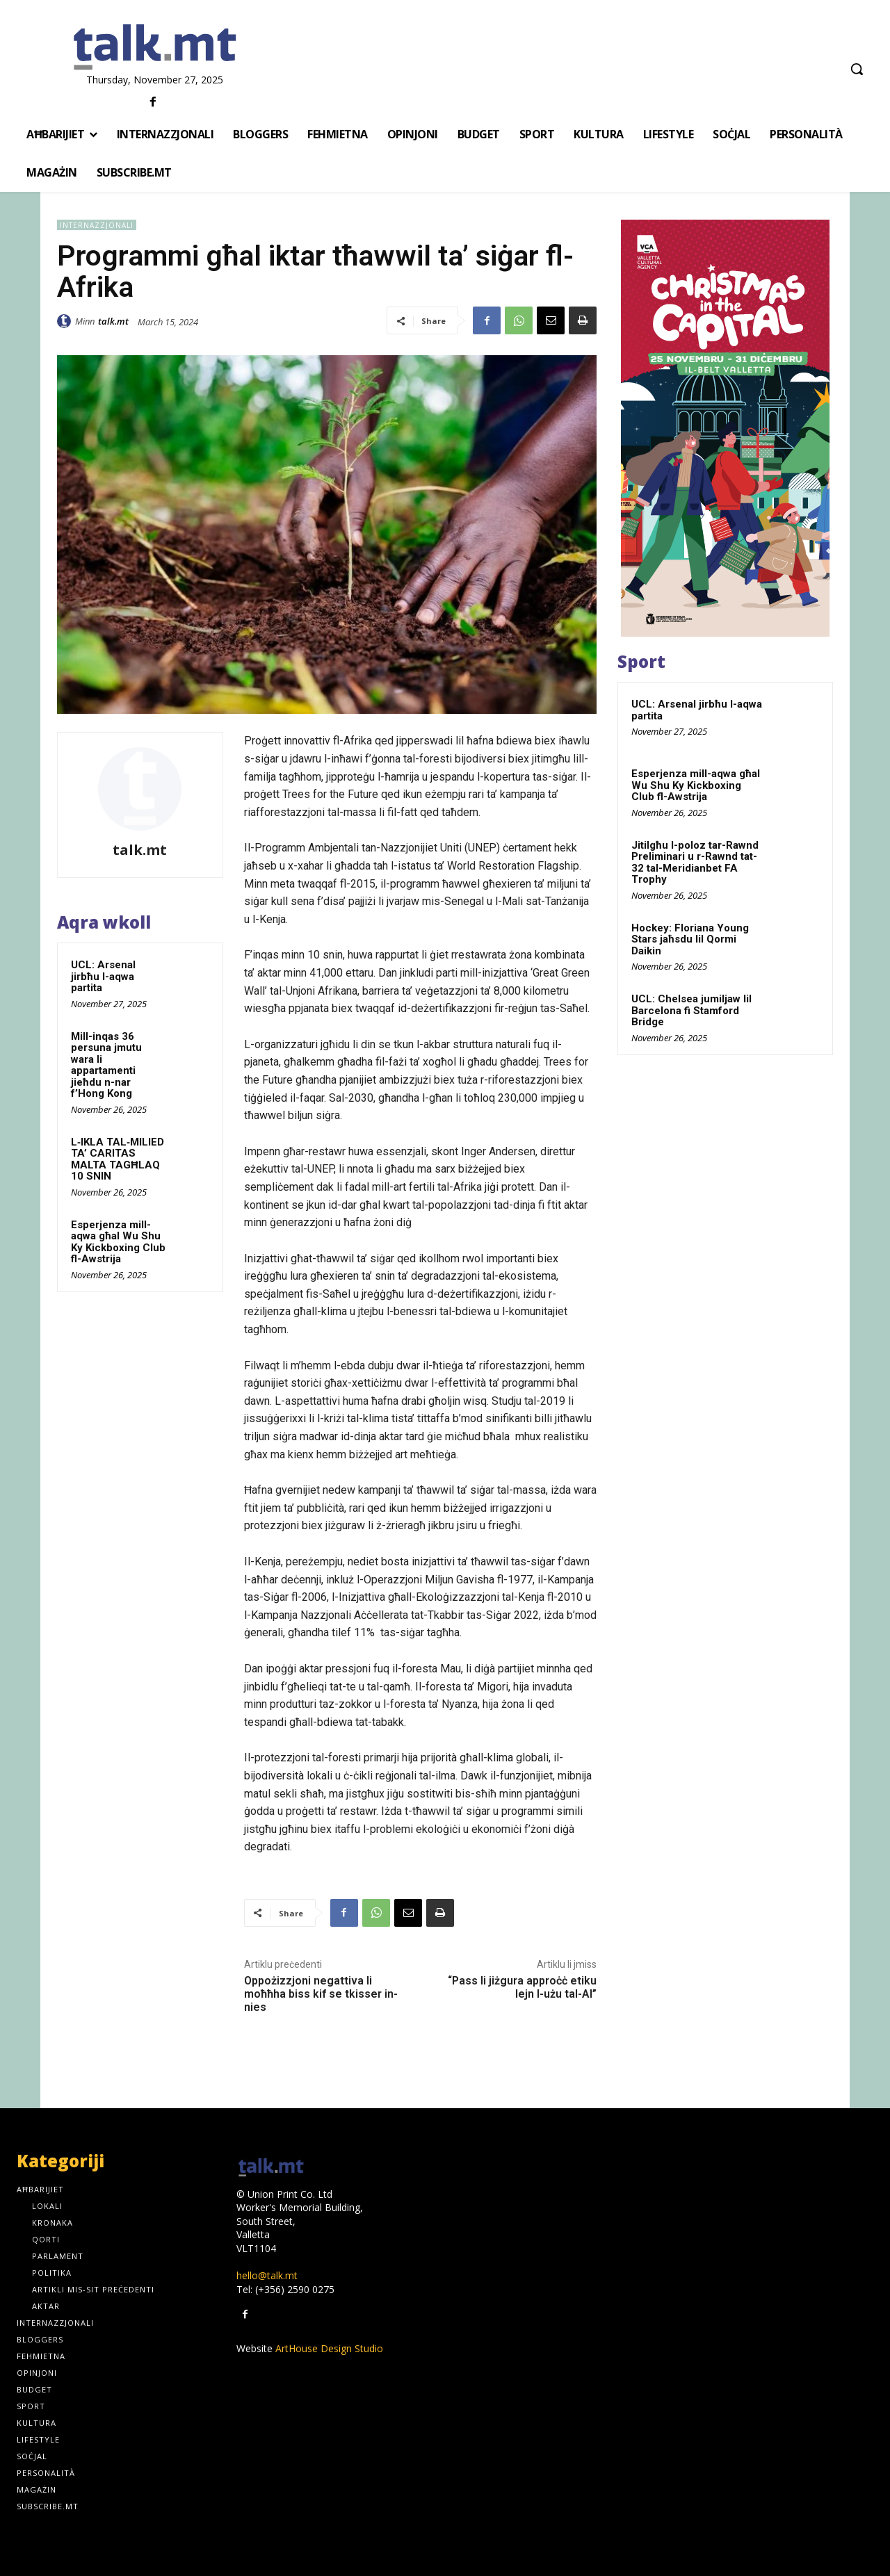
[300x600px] (725, 428)
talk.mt (113, 321)
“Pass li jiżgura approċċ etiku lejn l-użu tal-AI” (522, 1987)
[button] (856, 68)
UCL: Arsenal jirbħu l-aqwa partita (103, 976)
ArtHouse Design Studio (329, 2348)
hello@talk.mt (267, 2275)
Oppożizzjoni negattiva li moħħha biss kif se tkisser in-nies (321, 1994)
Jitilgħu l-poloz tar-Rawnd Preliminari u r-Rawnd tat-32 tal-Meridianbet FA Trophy (695, 862)
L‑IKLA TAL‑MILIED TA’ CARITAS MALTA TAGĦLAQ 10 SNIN (117, 1159)
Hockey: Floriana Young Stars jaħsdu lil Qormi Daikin (690, 939)
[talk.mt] (155, 48)
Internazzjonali (96, 225)
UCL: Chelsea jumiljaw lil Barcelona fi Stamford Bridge (691, 1010)
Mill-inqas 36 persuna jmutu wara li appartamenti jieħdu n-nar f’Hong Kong (106, 1065)
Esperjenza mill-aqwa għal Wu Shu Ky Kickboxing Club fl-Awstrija (118, 1242)
